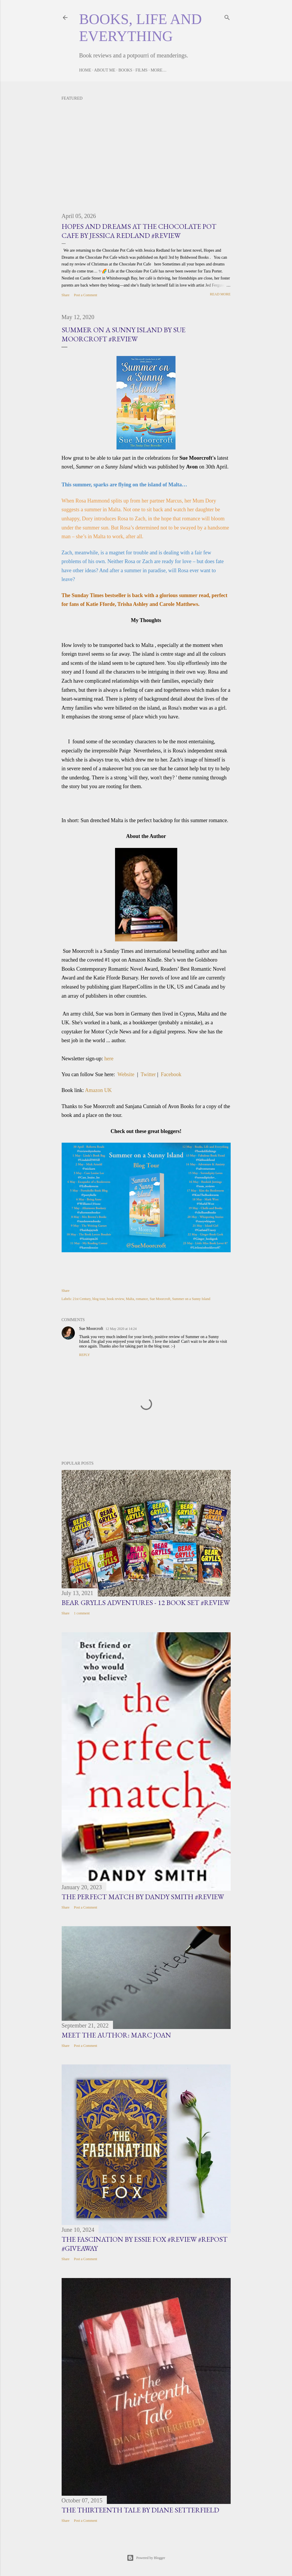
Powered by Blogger (146, 2557)
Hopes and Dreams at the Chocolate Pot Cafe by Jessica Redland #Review (139, 231)
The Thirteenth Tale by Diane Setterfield (140, 2509)
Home (85, 70)
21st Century (82, 1299)
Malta (130, 1299)
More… (158, 70)
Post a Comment (85, 295)
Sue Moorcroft (160, 1299)
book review (115, 1299)
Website (125, 1074)
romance (142, 1299)
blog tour (98, 1299)
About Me (104, 70)
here (108, 1059)
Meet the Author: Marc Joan (116, 2035)
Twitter (148, 1074)
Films (141, 70)
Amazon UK (98, 1090)
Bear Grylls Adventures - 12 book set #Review (146, 1602)
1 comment (82, 1613)
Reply (84, 1355)
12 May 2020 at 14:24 (121, 1329)
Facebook (171, 1074)
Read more (220, 294)
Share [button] (66, 295)
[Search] (227, 16)
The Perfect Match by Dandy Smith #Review (143, 1896)
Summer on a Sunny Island (191, 1299)
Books (125, 70)
